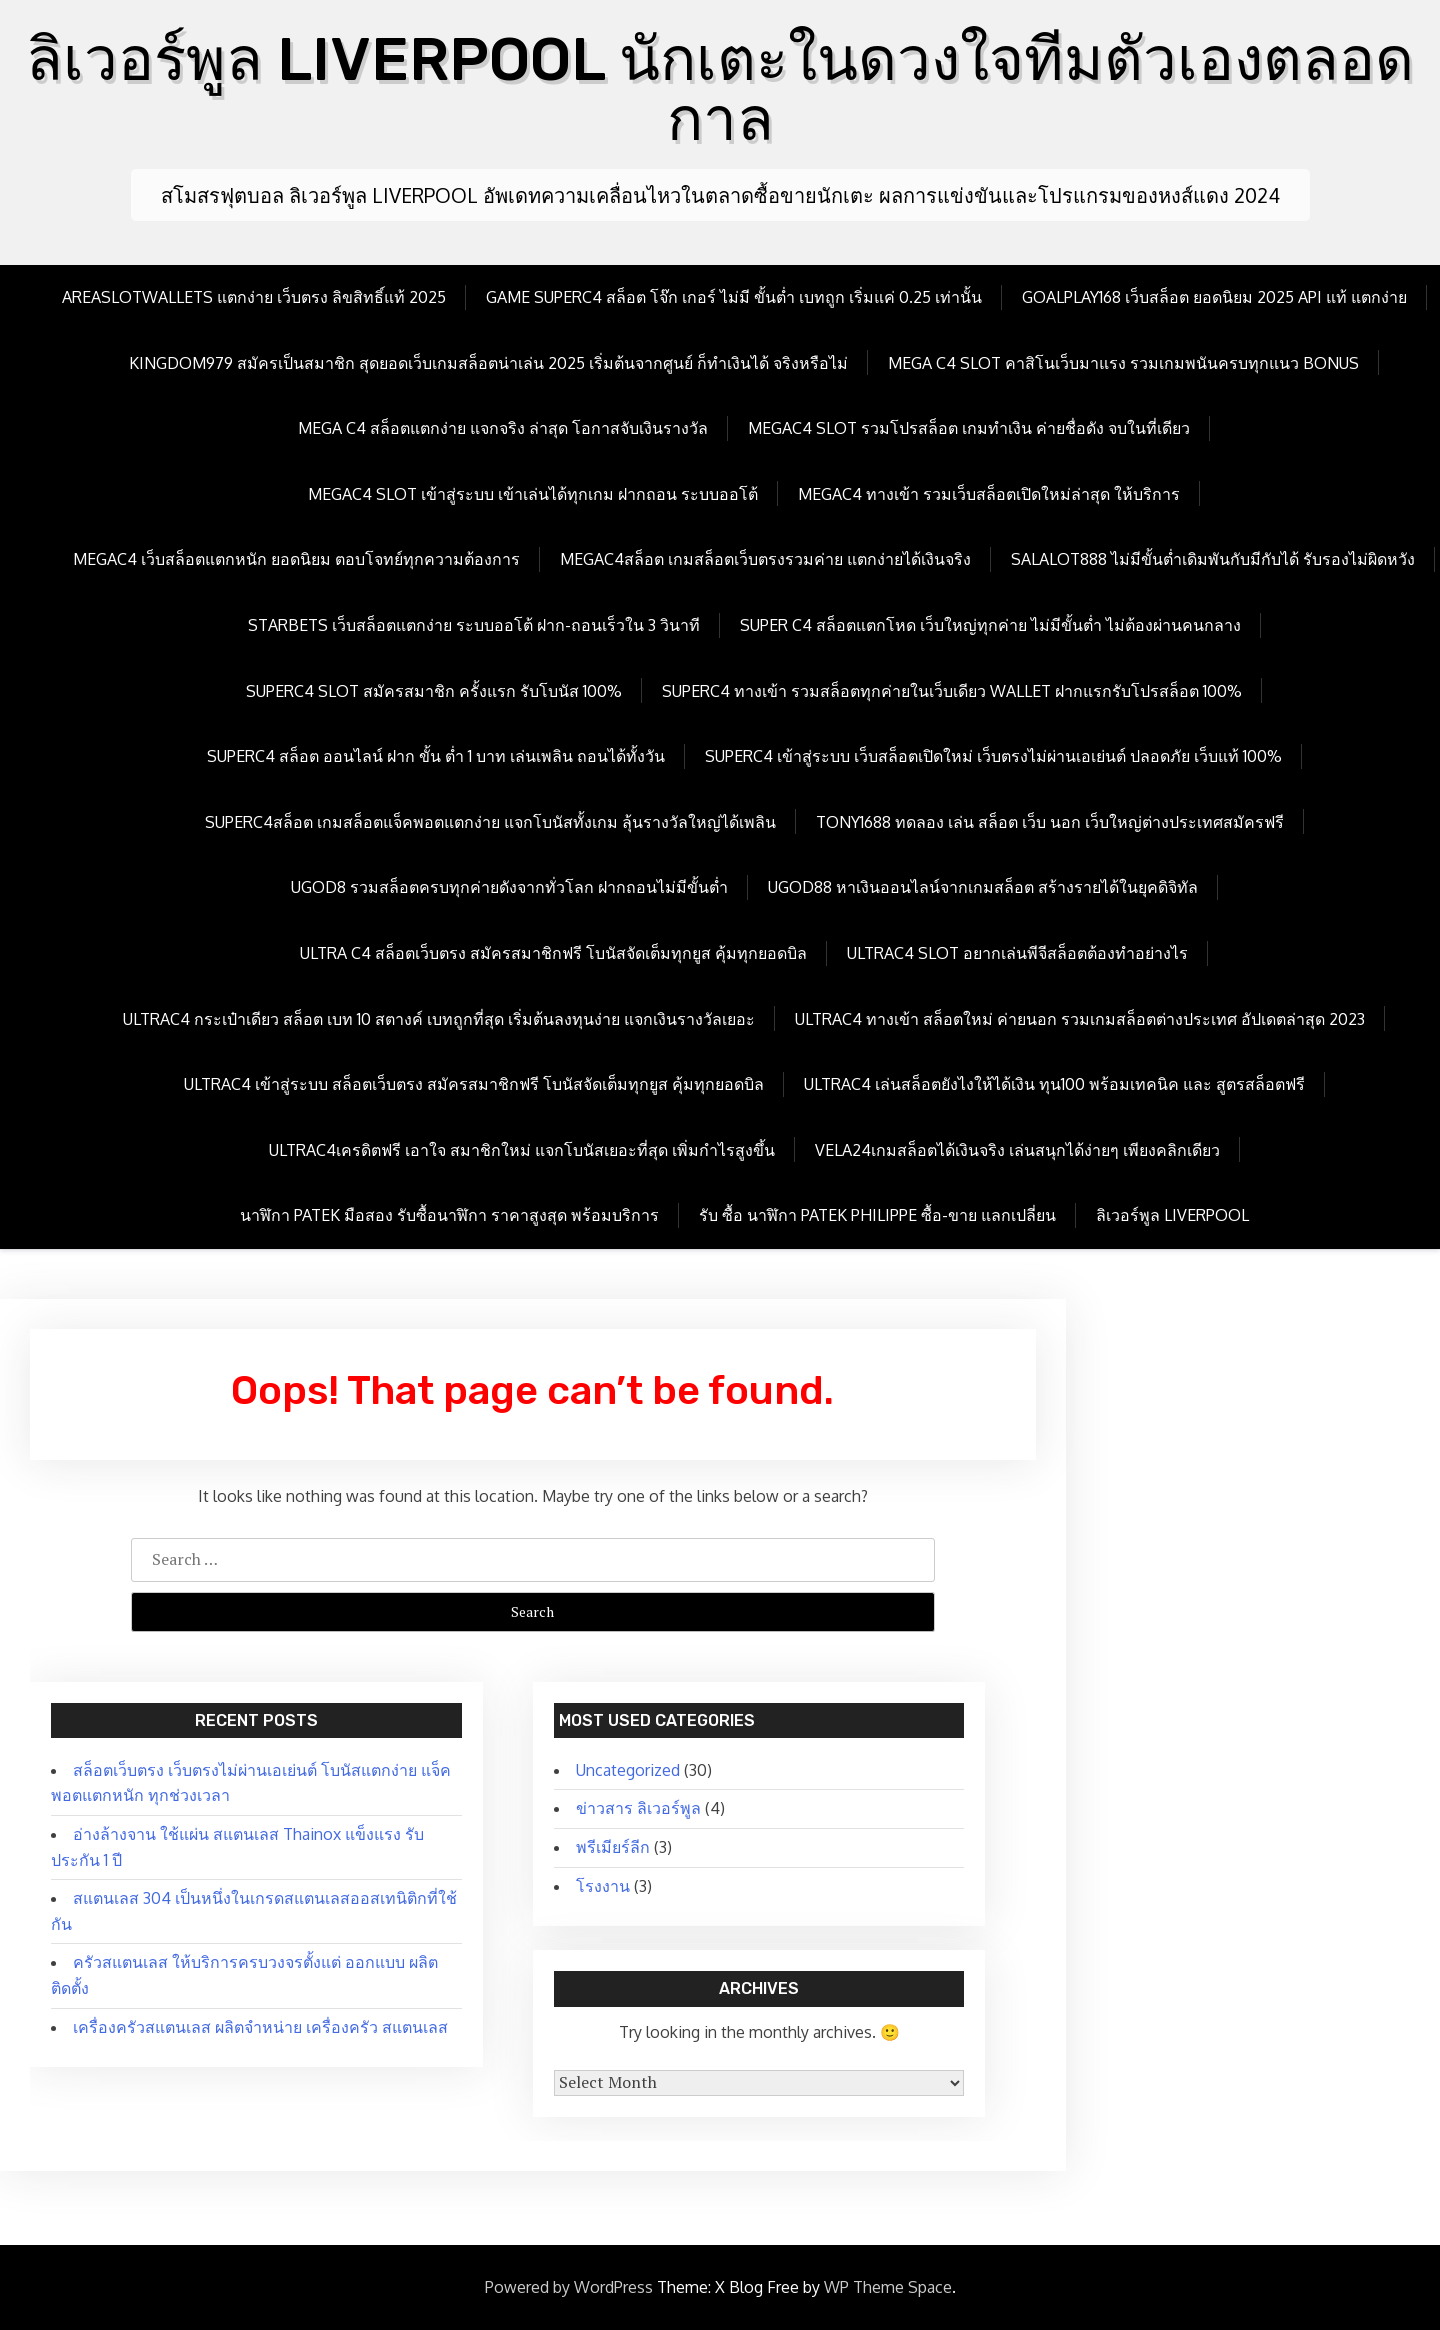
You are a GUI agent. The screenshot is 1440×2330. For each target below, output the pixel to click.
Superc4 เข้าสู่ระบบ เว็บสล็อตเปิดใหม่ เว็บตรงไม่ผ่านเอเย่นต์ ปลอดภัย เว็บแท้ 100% (993, 756)
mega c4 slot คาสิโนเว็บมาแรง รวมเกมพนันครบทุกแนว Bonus (1123, 363)
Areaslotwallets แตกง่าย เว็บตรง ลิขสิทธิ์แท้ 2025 (254, 297)
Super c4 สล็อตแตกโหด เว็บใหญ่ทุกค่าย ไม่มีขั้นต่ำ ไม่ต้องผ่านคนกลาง (990, 625)
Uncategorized (628, 1770)
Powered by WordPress (569, 2287)
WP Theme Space (888, 2287)
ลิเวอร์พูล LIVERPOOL (1172, 1215)
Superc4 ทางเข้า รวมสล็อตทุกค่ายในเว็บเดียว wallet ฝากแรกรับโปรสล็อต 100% (952, 691)
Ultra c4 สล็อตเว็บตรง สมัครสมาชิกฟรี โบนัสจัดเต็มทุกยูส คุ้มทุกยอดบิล (553, 953)
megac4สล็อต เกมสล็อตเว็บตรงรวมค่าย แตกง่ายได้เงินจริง (765, 559)
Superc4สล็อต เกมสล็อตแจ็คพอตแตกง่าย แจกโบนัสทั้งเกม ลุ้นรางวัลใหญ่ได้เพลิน (490, 822)
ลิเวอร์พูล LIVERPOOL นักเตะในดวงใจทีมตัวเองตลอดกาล (720, 89)
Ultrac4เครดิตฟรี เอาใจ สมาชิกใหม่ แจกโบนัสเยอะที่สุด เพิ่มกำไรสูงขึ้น (522, 1150)
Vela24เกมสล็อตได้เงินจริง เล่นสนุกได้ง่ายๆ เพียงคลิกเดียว (1017, 1150)
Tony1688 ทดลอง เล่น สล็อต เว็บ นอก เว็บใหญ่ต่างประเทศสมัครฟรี (1050, 822)
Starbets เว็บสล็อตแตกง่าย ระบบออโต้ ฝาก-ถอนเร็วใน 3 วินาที (474, 625)
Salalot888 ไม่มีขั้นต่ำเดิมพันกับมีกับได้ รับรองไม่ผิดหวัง (1213, 559)
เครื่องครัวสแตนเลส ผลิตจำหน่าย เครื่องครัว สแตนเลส (260, 2027)
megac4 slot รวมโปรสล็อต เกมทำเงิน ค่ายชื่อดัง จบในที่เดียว (969, 428)
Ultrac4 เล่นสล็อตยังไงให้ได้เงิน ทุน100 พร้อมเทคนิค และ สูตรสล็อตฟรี (1054, 1084)
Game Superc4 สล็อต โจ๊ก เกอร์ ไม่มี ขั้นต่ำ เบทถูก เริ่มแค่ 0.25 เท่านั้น (734, 297)
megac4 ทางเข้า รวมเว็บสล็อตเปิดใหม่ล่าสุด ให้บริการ (989, 494)
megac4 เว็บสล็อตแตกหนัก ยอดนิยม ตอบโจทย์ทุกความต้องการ (296, 559)
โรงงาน (603, 1886)
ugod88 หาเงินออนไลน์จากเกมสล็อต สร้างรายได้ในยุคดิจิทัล (983, 887)
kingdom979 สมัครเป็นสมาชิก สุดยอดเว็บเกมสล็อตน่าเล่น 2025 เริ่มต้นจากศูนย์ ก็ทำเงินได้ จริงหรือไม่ (488, 363)
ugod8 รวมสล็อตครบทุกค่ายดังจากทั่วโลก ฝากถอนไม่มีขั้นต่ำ (509, 887)
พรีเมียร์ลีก (613, 1847)
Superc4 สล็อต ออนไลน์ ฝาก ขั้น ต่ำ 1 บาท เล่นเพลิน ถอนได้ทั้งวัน (436, 756)
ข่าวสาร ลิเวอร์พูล (638, 1808)
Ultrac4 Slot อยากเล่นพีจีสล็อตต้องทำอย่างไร (1017, 953)
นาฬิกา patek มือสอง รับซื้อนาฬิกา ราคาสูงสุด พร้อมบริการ (449, 1215)
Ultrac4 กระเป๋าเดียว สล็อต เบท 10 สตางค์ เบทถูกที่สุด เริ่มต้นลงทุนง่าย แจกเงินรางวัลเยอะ (439, 1019)
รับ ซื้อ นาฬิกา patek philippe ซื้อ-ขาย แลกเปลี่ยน (877, 1215)
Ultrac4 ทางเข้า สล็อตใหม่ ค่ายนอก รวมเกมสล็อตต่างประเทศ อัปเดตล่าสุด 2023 (1080, 1019)
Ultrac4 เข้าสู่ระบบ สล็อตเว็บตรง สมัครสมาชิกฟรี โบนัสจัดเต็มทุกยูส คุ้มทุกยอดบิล (474, 1084)
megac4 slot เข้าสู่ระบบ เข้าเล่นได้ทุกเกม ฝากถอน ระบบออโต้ (533, 494)
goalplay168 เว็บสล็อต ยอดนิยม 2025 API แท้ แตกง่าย (1214, 297)
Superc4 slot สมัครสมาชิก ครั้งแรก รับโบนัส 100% (434, 691)
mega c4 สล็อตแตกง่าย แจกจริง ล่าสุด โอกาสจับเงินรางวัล (503, 428)
